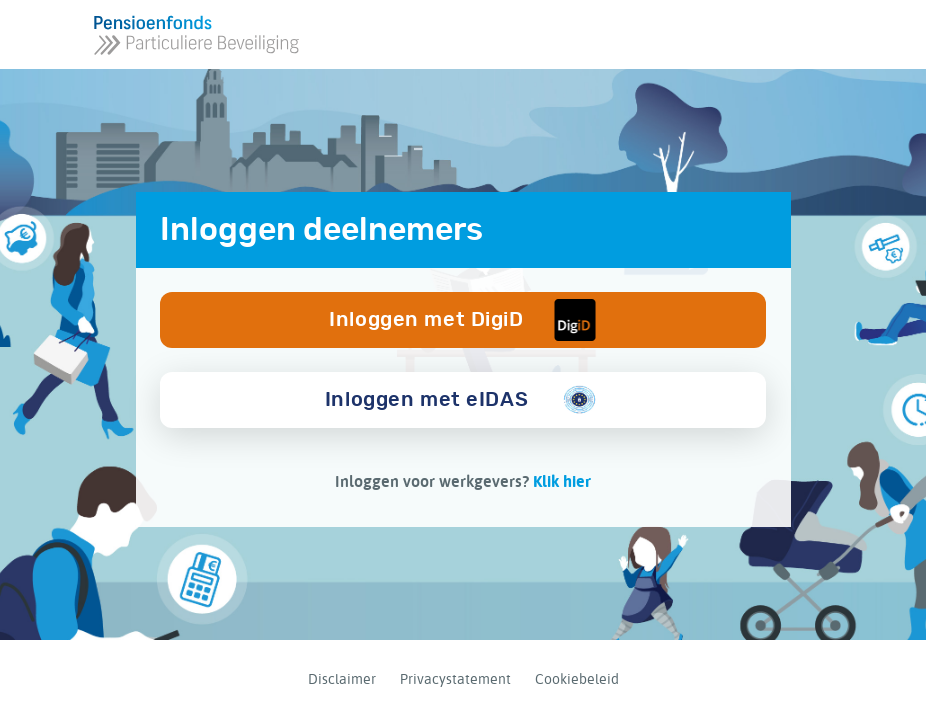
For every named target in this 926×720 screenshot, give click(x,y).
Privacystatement (455, 679)
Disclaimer (342, 679)
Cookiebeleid (577, 679)
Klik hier (562, 481)
